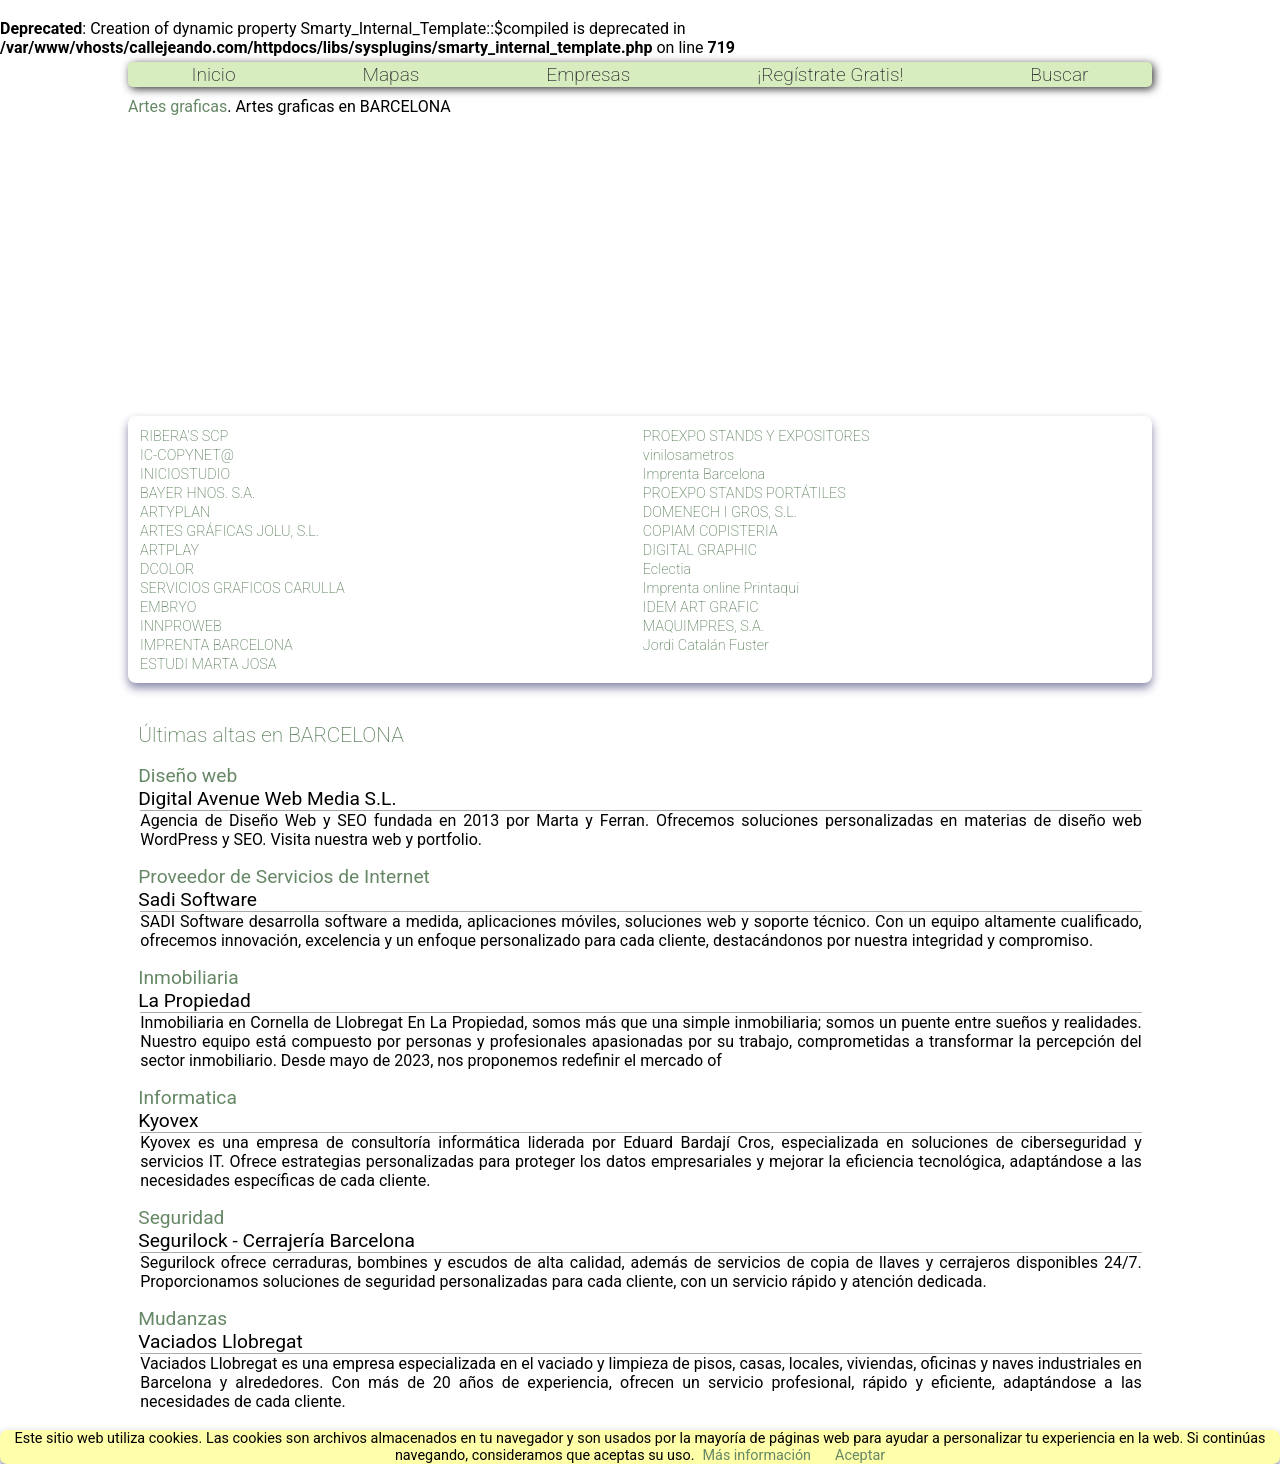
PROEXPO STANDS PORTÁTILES (744, 493)
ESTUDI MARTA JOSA (208, 664)
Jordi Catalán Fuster (706, 645)
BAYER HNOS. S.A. (197, 493)
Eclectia (667, 569)
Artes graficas (177, 106)
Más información (756, 1455)
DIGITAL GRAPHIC (700, 550)
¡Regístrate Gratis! (830, 74)
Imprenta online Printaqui (721, 588)
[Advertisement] (640, 266)
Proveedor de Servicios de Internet (284, 876)
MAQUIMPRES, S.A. (703, 626)
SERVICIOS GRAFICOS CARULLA (242, 588)
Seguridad (181, 1217)
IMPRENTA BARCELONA (216, 645)
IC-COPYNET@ (187, 455)
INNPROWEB (181, 626)
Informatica (187, 1097)
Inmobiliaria (188, 977)
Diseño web (187, 775)
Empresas (588, 74)
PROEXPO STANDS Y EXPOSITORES (756, 436)
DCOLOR (167, 569)
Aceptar (860, 1455)
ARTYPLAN (175, 512)
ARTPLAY (169, 550)
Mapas (390, 74)
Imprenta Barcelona (704, 474)
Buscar (1059, 74)
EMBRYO (168, 607)
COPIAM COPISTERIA (710, 531)
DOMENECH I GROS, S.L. (720, 512)
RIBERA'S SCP (184, 436)
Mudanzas (182, 1318)
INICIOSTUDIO (185, 474)
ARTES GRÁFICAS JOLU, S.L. (229, 531)
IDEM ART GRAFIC (701, 607)
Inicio (213, 74)
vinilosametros (688, 455)
